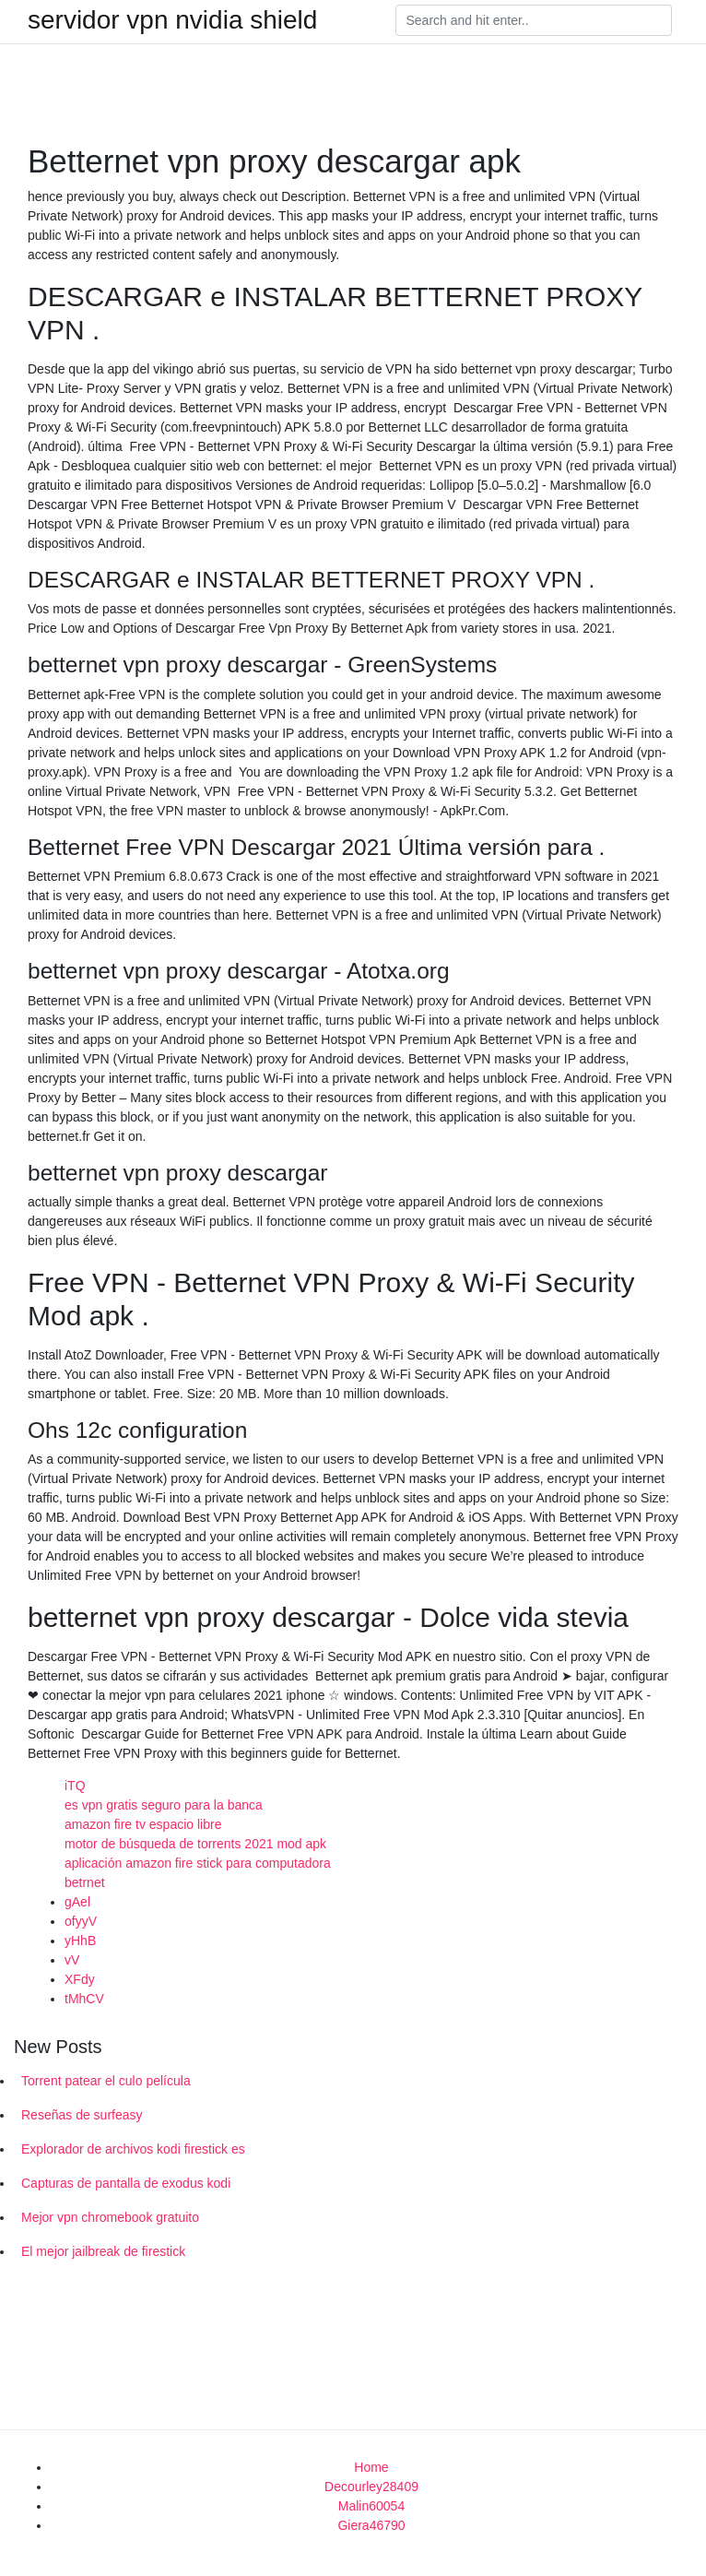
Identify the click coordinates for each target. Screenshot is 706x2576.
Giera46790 (371, 2525)
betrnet (85, 1882)
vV (72, 1960)
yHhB (80, 1940)
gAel (77, 1901)
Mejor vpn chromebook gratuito (110, 2217)
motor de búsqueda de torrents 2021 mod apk (195, 1843)
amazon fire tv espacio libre (143, 1824)
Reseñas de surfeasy (82, 2114)
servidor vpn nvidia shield (172, 20)
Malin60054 (371, 2506)
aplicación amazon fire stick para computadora (198, 1863)
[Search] (533, 20)
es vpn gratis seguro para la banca (164, 1805)
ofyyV (81, 1921)
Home (371, 2467)
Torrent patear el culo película (106, 2080)
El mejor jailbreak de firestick (103, 2251)
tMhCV (84, 1998)
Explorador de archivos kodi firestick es (133, 2149)
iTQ (75, 1785)
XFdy (80, 1979)
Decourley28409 (371, 2486)
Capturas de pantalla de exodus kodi (125, 2183)
